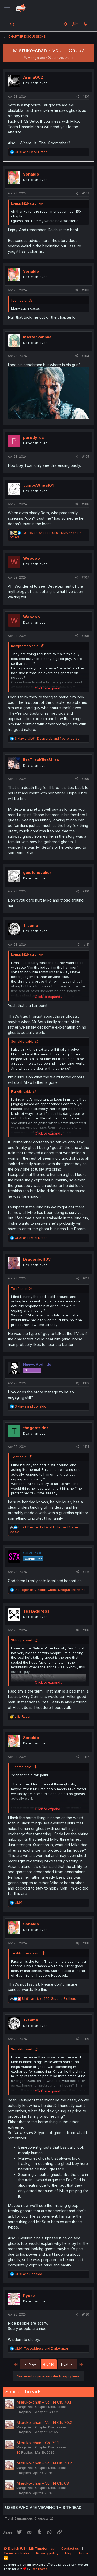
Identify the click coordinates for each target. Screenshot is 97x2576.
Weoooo (31, 558)
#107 (85, 577)
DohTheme (39, 2569)
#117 (86, 1757)
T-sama (30, 925)
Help (68, 2553)
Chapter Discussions (51, 2407)
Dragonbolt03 (37, 1259)
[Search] (12, 24)
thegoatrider (35, 1427)
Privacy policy (47, 2553)
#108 (85, 636)
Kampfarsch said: (25, 646)
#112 (86, 1278)
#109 (85, 779)
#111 (86, 944)
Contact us (70, 2548)
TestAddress (36, 1611)
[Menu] (7, 8)
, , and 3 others (49, 1999)
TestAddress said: (25, 1953)
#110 (86, 891)
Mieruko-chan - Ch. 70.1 (37, 2442)
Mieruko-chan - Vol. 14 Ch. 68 (42, 2483)
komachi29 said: (24, 203)
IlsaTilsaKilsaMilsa (41, 759)
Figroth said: (21, 1091)
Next (67, 2364)
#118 (86, 1943)
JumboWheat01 (38, 485)
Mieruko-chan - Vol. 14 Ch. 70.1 (43, 2402)
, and (50, 1590)
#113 (86, 1383)
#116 (86, 1630)
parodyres (33, 437)
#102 (85, 193)
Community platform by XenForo (46, 2564)
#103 (85, 290)
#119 (86, 2039)
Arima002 (33, 77)
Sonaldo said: (22, 1041)
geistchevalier (37, 872)
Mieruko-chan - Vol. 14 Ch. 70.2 (44, 2422)
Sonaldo (31, 174)
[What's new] (85, 24)
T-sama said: (21, 1767)
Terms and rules (16, 2553)
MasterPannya (37, 337)
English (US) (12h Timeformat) (29, 2548)
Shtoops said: (22, 1640)
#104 (85, 356)
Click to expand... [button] (49, 688)
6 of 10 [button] (48, 2364)
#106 (85, 504)
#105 (85, 457)
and (31, 152)
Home (83, 2553)
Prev (30, 2364)
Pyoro (29, 2295)
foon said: (19, 300)
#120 (85, 2314)
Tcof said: (19, 1288)
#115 (86, 1572)
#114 (86, 1447)
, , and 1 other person (48, 738)
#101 (86, 96)
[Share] (77, 97)
